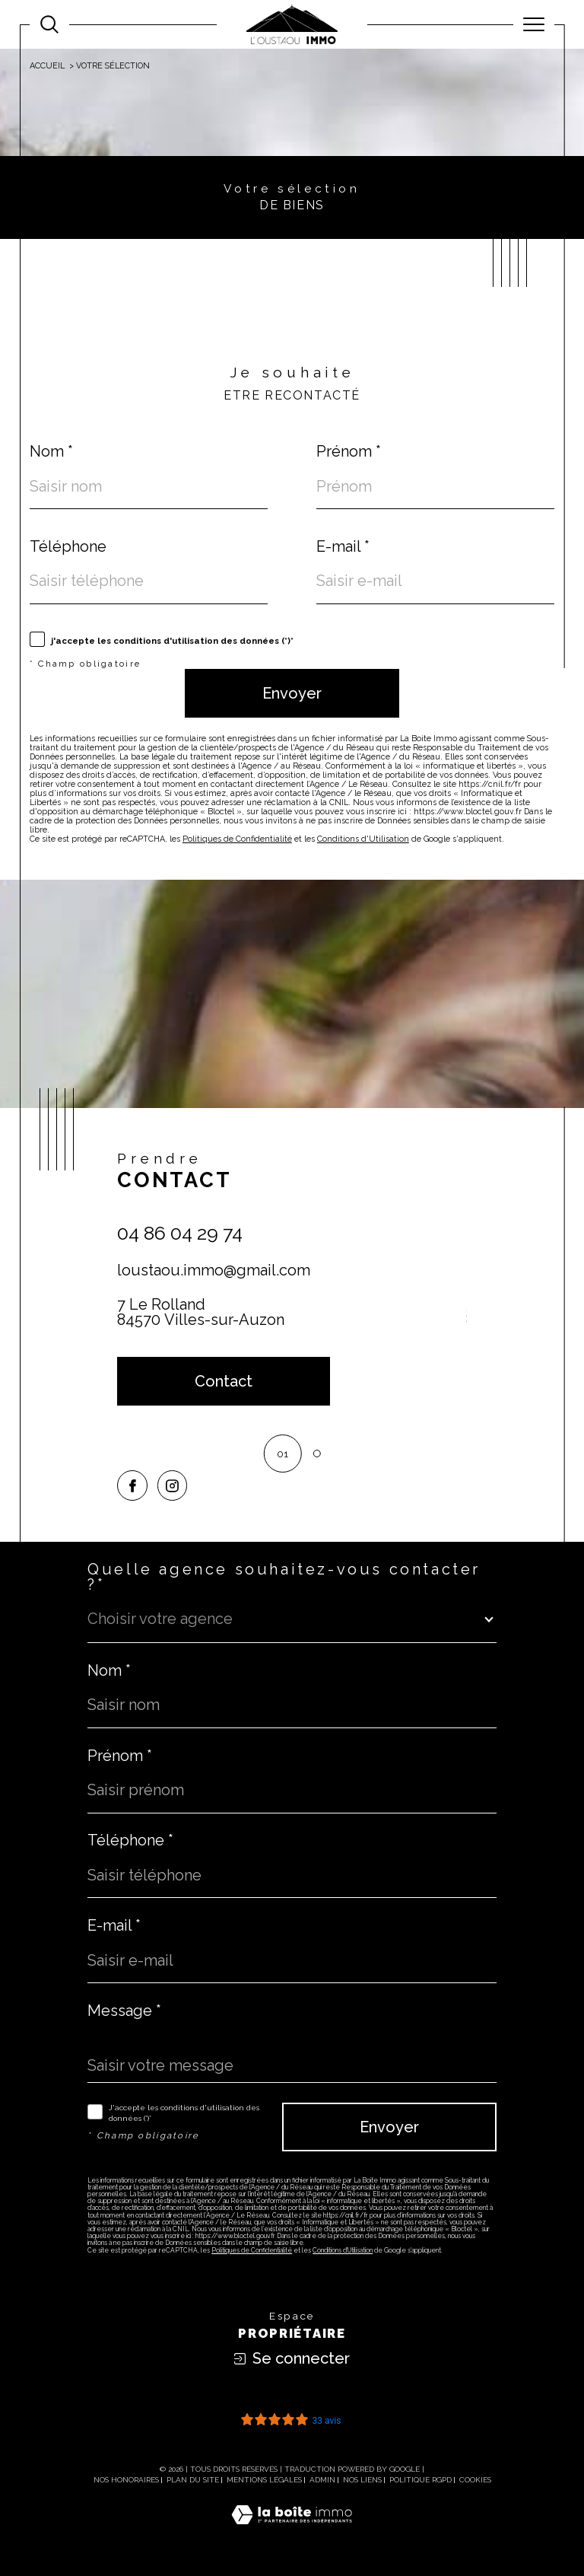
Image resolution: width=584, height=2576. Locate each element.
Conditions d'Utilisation (363, 838)
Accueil (47, 66)
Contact (565, 808)
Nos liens (362, 2480)
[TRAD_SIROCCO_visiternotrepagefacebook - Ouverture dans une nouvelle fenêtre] (132, 1485)
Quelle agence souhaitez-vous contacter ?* (284, 1577)
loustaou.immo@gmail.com (213, 1270)
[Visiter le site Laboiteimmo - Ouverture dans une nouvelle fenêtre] (292, 2530)
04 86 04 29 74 (180, 1232)
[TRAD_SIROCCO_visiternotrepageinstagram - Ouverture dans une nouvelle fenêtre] (172, 1485)
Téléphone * (130, 1840)
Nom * (51, 451)
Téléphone (68, 546)
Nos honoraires (126, 2480)
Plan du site (193, 2480)
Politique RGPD (420, 2480)
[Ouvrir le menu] (533, 24)
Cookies (475, 2480)
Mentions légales (264, 2480)
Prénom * (348, 451)
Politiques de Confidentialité (237, 838)
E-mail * (343, 546)
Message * (124, 2010)
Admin (322, 2480)
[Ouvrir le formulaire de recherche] (49, 24)
